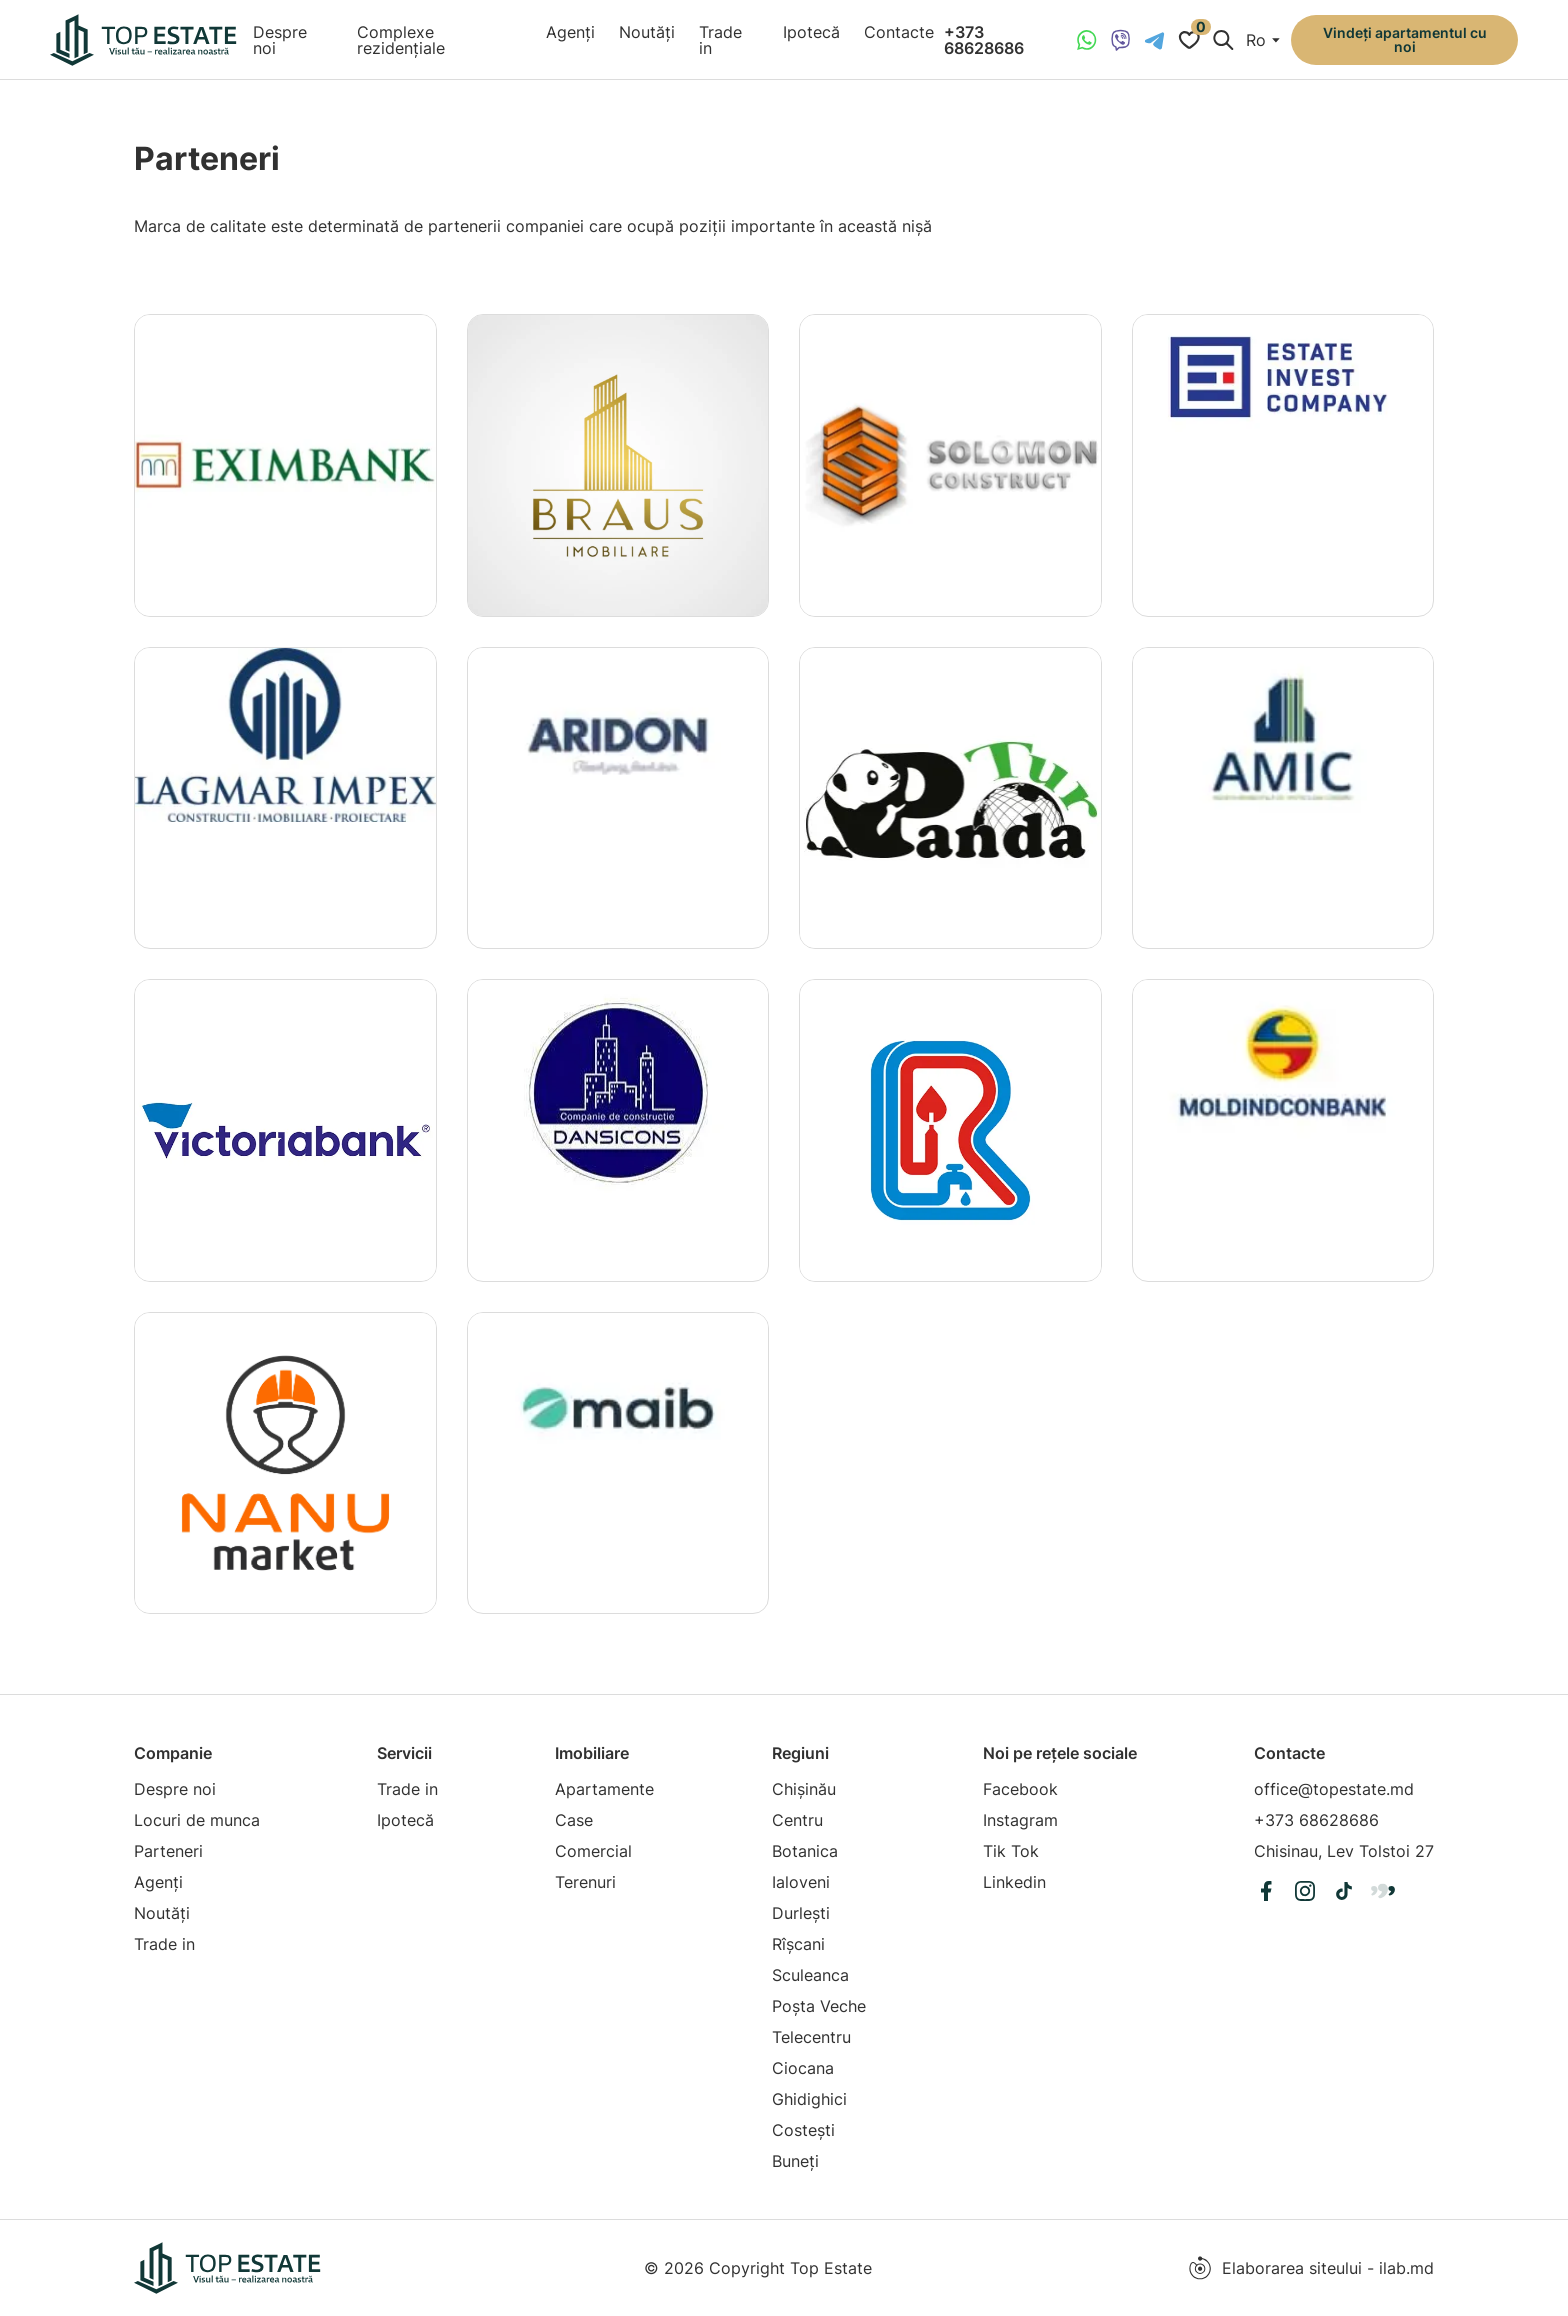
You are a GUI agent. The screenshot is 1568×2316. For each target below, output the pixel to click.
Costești (803, 2130)
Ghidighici (809, 2099)
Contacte (899, 32)
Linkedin (1014, 1882)
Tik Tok (1011, 1851)
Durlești (801, 1913)
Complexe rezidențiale (401, 40)
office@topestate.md (1334, 1789)
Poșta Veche (819, 2006)
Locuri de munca (197, 1820)
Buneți (795, 2161)
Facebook (1020, 1789)
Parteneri (168, 1851)
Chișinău (804, 1789)
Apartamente (604, 1789)
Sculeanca (810, 1975)
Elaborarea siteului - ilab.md (1311, 2268)
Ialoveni (801, 1882)
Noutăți (647, 32)
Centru (797, 1820)
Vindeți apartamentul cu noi (1405, 39)
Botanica (805, 1851)
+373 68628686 (984, 40)
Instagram (1020, 1820)
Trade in (720, 40)
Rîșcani (798, 1944)
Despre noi (280, 40)
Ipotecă (811, 32)
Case (574, 1820)
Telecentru (811, 2037)
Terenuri (585, 1882)
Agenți (570, 32)
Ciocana (803, 2068)
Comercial (593, 1851)
